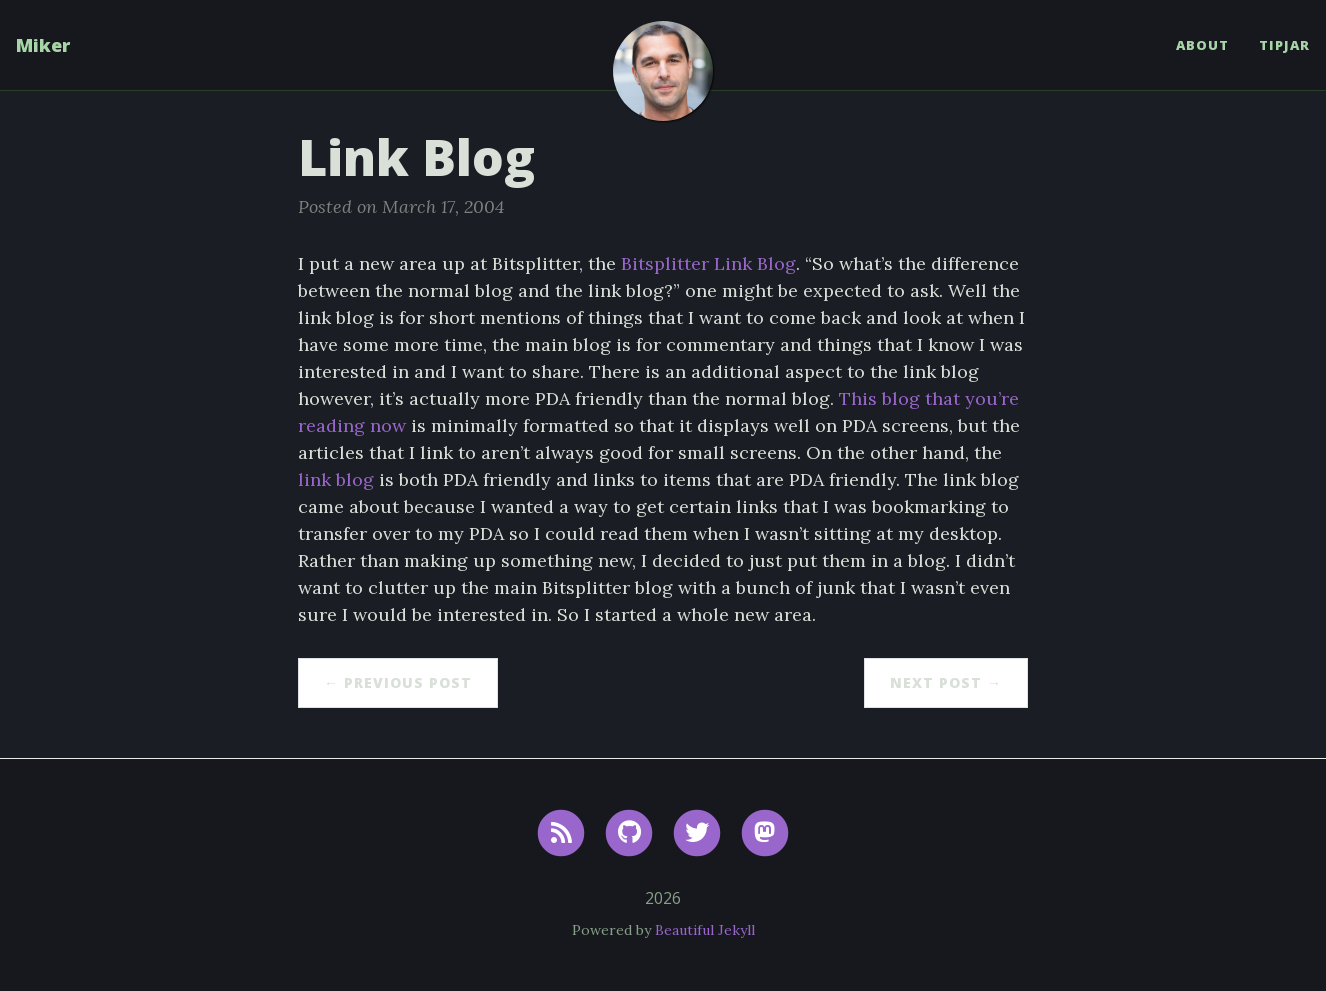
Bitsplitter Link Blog (708, 263)
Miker (43, 45)
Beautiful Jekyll (705, 930)
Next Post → (946, 682)
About (1202, 45)
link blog (336, 479)
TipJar (1284, 45)
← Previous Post (398, 682)
